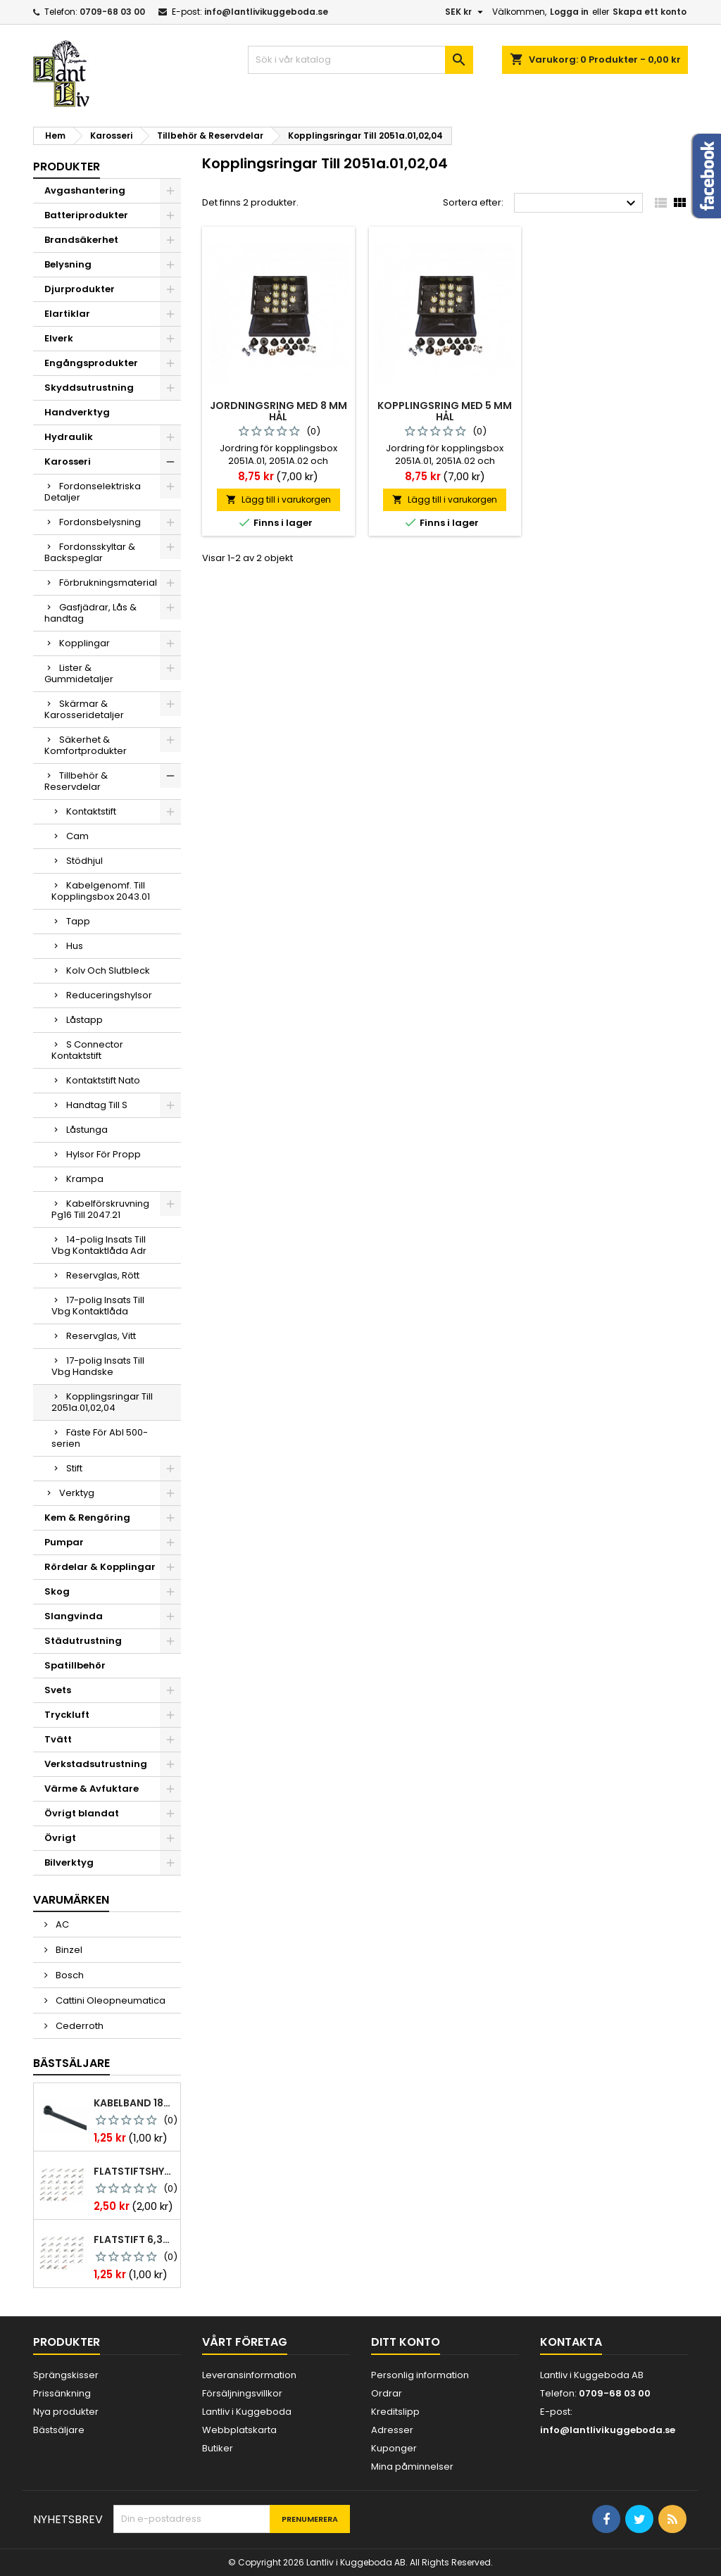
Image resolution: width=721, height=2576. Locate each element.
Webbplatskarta (239, 2430)
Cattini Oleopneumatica (109, 2000)
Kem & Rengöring (87, 1517)
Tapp (78, 921)
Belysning (68, 264)
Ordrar (386, 2393)
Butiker (217, 2448)
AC (61, 1924)
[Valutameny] (466, 12)
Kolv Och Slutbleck (108, 970)
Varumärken (71, 1900)
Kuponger (394, 2448)
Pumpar (64, 1542)
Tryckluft (66, 1714)
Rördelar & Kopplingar (100, 1566)
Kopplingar (84, 643)
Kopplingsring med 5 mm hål (444, 411)
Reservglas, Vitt (101, 1336)
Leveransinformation (249, 2375)
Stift (74, 1468)
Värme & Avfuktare (91, 1788)
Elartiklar (67, 313)
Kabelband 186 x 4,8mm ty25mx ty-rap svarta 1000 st (134, 2103)
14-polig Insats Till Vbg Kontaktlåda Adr (98, 1245)
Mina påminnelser (412, 2466)
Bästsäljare (71, 2063)
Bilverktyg (69, 1862)
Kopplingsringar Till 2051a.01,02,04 (102, 1402)
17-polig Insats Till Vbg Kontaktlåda (97, 1305)
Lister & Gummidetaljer (78, 673)
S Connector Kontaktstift (87, 1050)
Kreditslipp (395, 2411)
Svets (57, 1690)
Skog (57, 1591)
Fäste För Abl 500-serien (99, 1438)
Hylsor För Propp (103, 1154)
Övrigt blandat (81, 1813)
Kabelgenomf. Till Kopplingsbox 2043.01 (100, 891)
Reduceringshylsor (109, 995)
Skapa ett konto (649, 12)
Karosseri (67, 461)
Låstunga (87, 1129)
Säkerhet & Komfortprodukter (85, 745)
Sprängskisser (66, 2375)
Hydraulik (68, 437)
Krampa (85, 1179)
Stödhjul (84, 860)
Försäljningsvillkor (242, 2393)
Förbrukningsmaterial (108, 582)
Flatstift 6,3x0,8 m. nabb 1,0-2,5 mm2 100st (134, 2239)
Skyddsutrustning (89, 387)
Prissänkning (62, 2393)
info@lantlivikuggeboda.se (266, 12)
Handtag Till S (96, 1105)
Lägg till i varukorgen (278, 499)
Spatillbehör (75, 1665)
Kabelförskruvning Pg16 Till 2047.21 (100, 1209)
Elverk (58, 338)
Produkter (66, 166)
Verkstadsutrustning (95, 1764)
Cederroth (79, 2025)
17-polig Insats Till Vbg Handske (97, 1366)
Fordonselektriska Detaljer (92, 491)
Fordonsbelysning (100, 522)
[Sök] (360, 60)
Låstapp (84, 1019)
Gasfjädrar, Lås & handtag (90, 613)
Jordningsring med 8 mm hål (278, 411)
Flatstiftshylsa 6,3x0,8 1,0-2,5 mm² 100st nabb (134, 2171)
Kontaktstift (91, 811)
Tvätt (58, 1739)
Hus (74, 946)
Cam (77, 836)
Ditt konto (405, 2342)
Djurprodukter (79, 289)
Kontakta (571, 2342)
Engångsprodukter (91, 363)
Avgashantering (84, 190)
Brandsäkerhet (81, 239)
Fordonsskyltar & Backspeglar (89, 552)
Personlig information (420, 2375)
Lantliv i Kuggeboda (246, 2411)
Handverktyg (77, 412)
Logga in (569, 12)
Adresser (392, 2430)
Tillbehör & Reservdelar (76, 781)
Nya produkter (66, 2411)
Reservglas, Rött (102, 1275)
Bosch (69, 1975)
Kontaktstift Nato (103, 1080)
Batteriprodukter (86, 215)
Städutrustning (83, 1640)
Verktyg (76, 1493)
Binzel (68, 1949)
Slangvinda (73, 1616)
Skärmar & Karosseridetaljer (84, 709)
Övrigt (60, 1838)
